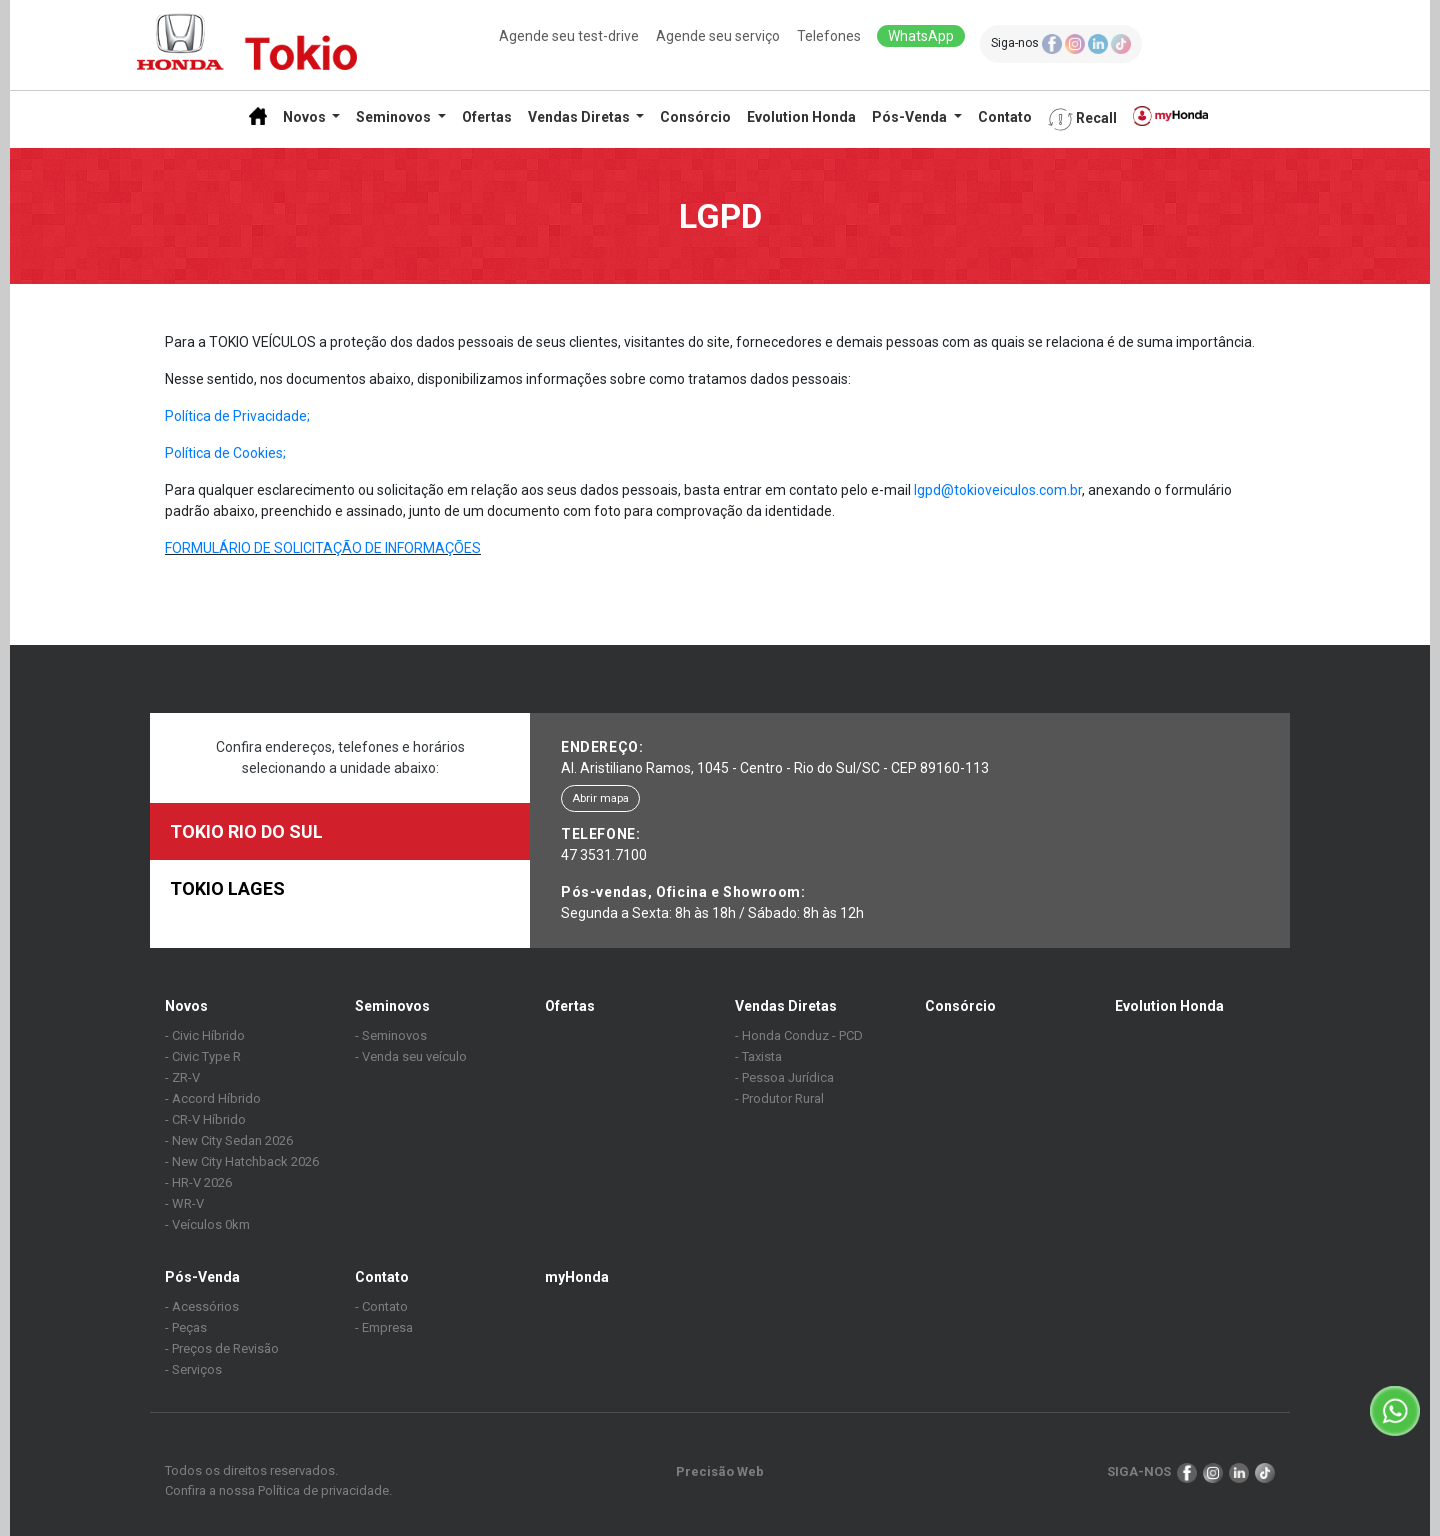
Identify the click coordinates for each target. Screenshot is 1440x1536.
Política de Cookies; (225, 453)
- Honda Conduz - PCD (799, 1035)
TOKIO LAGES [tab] (227, 888)
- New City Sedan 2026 (229, 1140)
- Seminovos (391, 1035)
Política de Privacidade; (237, 416)
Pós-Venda (202, 1277)
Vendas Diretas (786, 1006)
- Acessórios (202, 1306)
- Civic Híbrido (205, 1035)
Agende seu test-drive (569, 36)
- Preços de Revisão (222, 1348)
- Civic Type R (203, 1056)
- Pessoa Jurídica (784, 1077)
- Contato (381, 1306)
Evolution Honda (801, 117)
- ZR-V (182, 1077)
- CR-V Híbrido (205, 1119)
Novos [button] (306, 117)
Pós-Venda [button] (911, 117)
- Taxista (758, 1056)
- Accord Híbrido (213, 1098)
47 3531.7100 (604, 855)
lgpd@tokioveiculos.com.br (998, 490)
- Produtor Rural (779, 1098)
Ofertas (487, 117)
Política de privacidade (323, 1490)
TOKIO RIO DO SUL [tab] (246, 831)
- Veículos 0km (207, 1224)
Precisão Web (720, 1471)
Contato (1005, 117)
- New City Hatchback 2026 (242, 1161)
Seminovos (392, 1006)
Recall (1082, 119)
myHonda (577, 1277)
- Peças (186, 1327)
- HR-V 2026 (198, 1182)
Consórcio (695, 117)
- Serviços (193, 1369)
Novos (186, 1006)
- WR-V (184, 1203)
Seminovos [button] (395, 117)
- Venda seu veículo (411, 1056)
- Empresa (384, 1327)
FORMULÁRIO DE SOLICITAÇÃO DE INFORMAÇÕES (323, 548)
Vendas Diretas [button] (580, 117)
